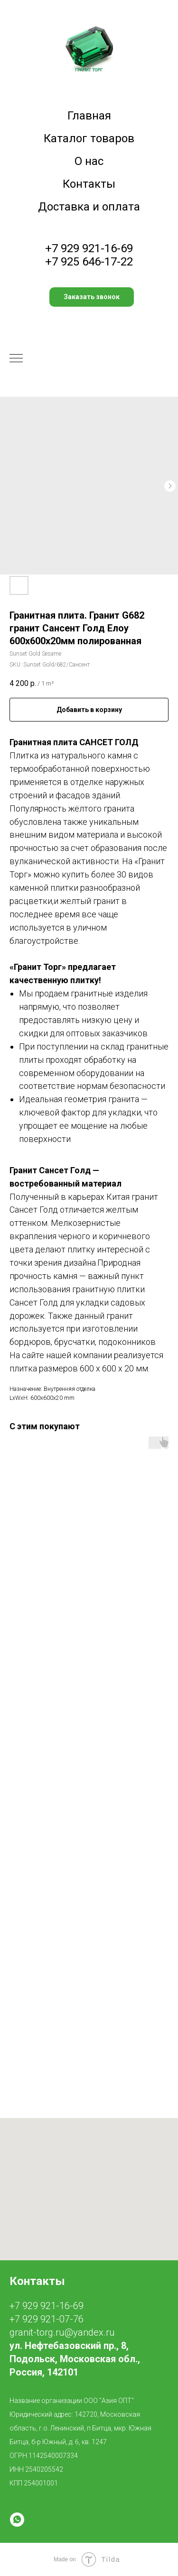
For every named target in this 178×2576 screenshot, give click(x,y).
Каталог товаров (89, 138)
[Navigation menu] (16, 359)
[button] (91, 297)
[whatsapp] (17, 2519)
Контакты (89, 184)
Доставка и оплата (89, 206)
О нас (89, 161)
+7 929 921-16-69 (89, 248)
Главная (89, 115)
